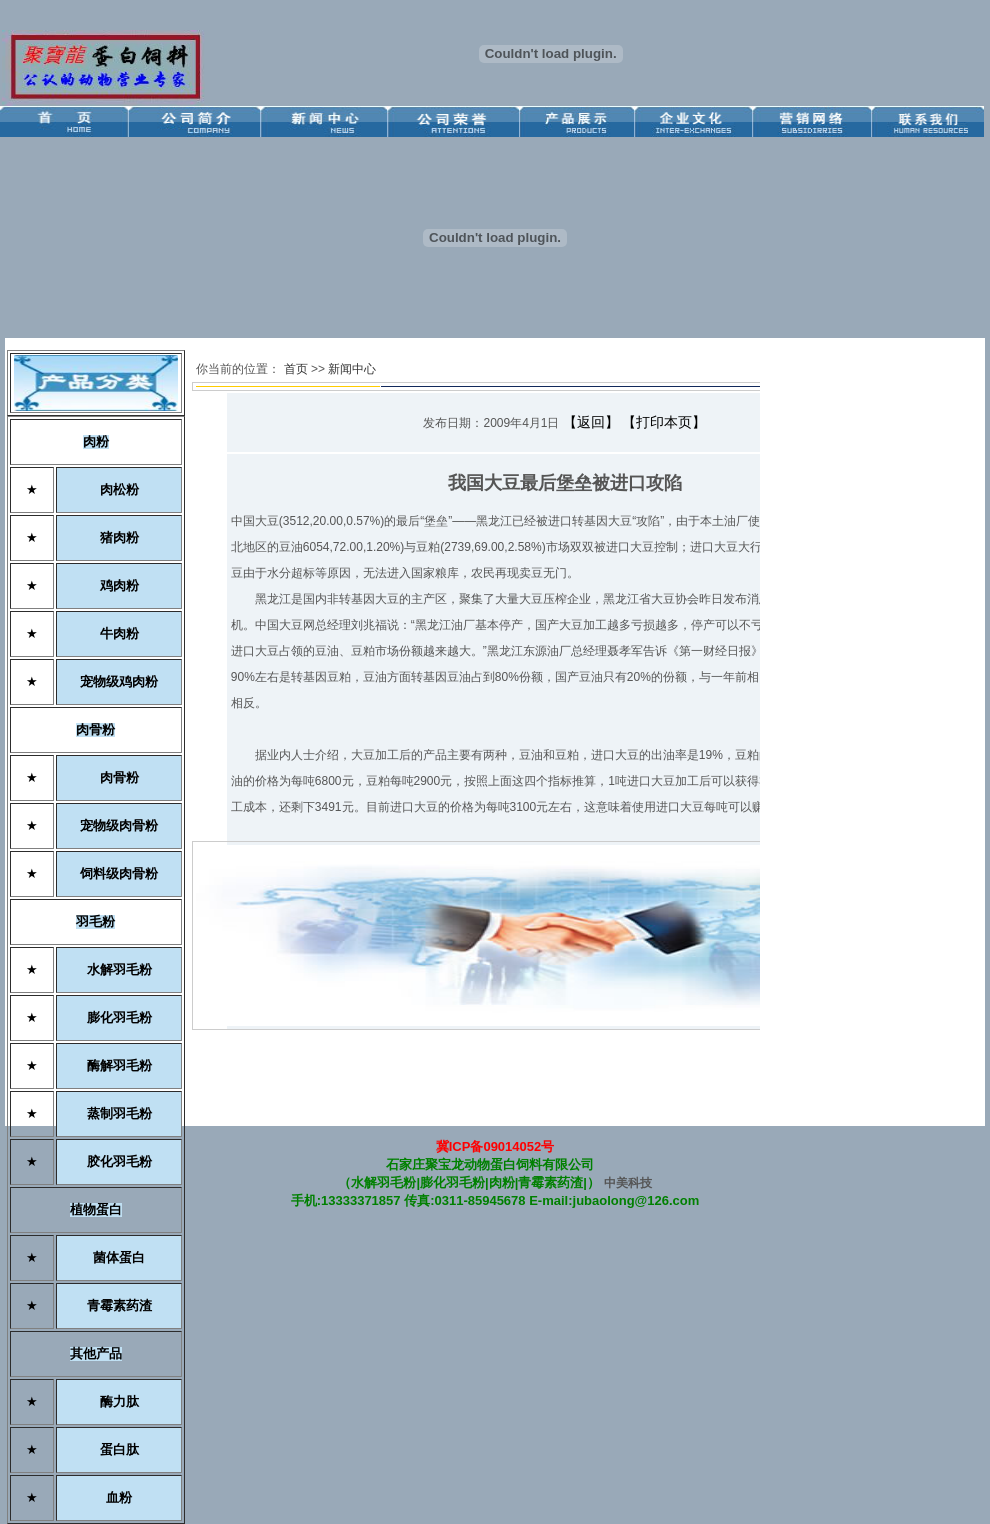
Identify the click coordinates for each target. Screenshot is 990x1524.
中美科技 (628, 1183)
